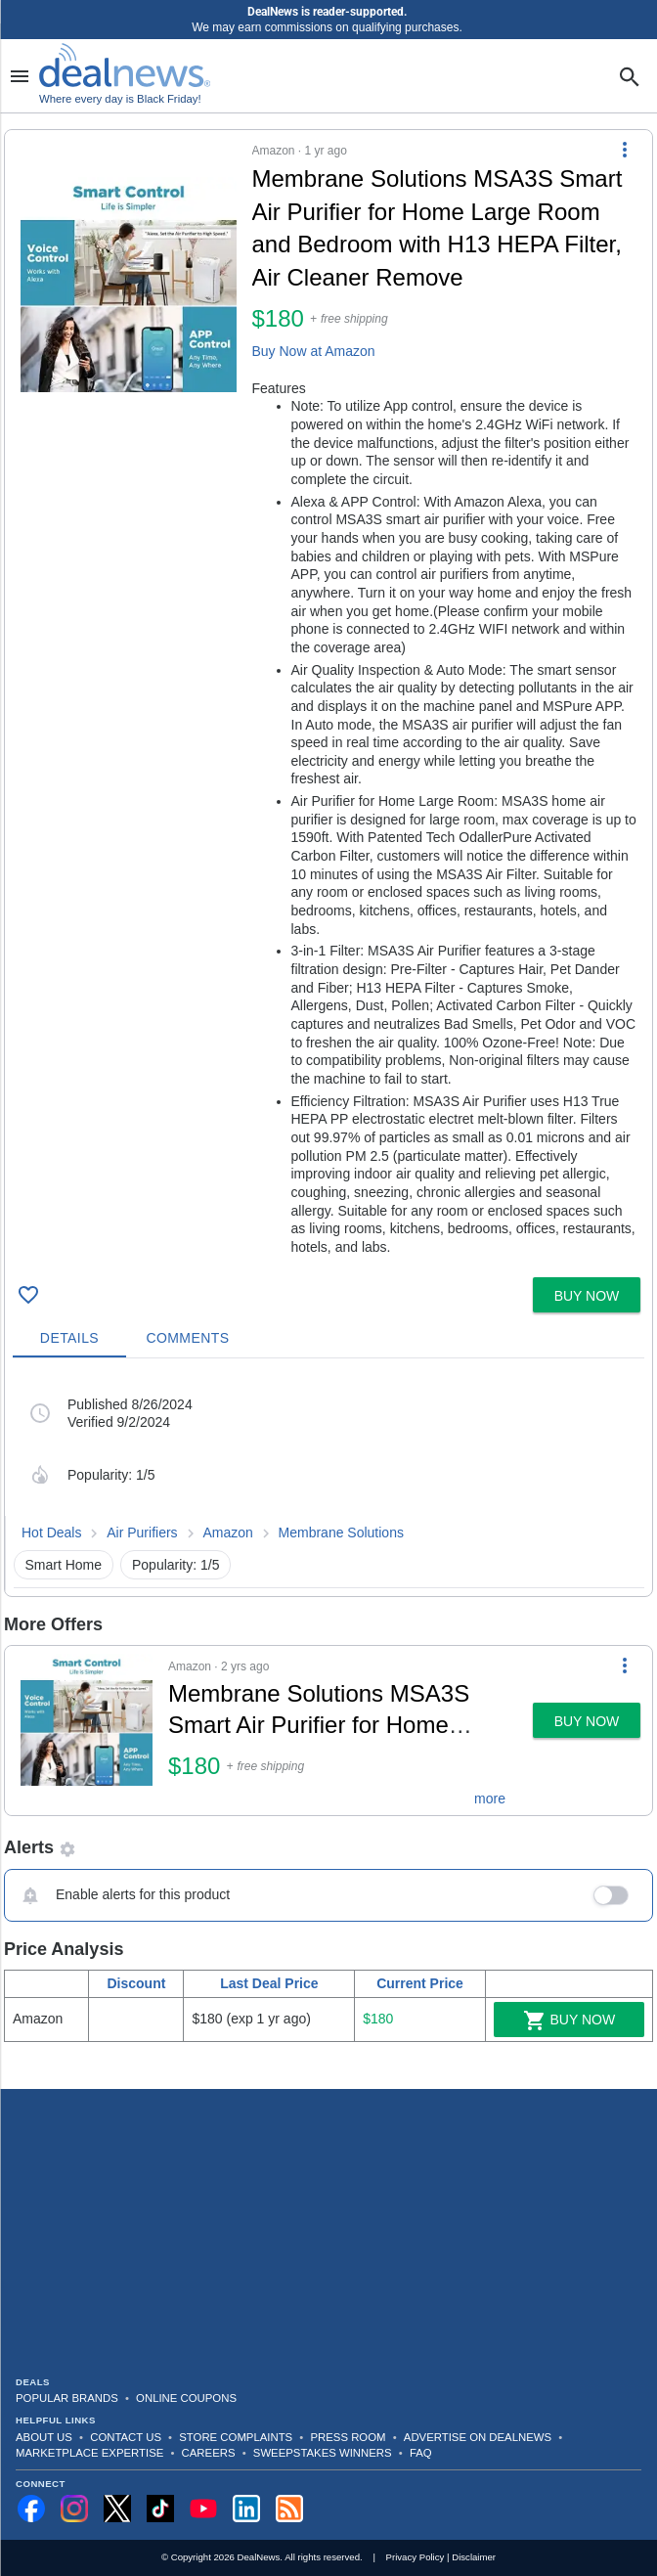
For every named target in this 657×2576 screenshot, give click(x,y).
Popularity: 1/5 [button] (176, 1565)
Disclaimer (474, 2557)
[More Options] (624, 149)
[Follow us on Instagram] (74, 2508)
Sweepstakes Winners (322, 2453)
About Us (44, 2437)
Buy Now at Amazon (313, 351)
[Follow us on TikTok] (160, 2508)
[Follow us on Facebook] (31, 2508)
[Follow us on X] (117, 2508)
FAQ (421, 2453)
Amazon (227, 1532)
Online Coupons (186, 2398)
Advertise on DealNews (477, 2437)
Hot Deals (51, 1532)
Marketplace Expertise (89, 2453)
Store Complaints (235, 2437)
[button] (328, 699)
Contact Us (125, 2437)
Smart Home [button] (64, 1565)
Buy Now (569, 2020)
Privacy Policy (415, 2557)
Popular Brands (67, 2398)
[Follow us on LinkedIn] (246, 2508)
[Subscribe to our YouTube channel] (203, 2508)
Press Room (348, 2437)
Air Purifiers (142, 1532)
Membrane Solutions (341, 1532)
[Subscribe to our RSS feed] (289, 2508)
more (489, 1798)
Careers (209, 2453)
